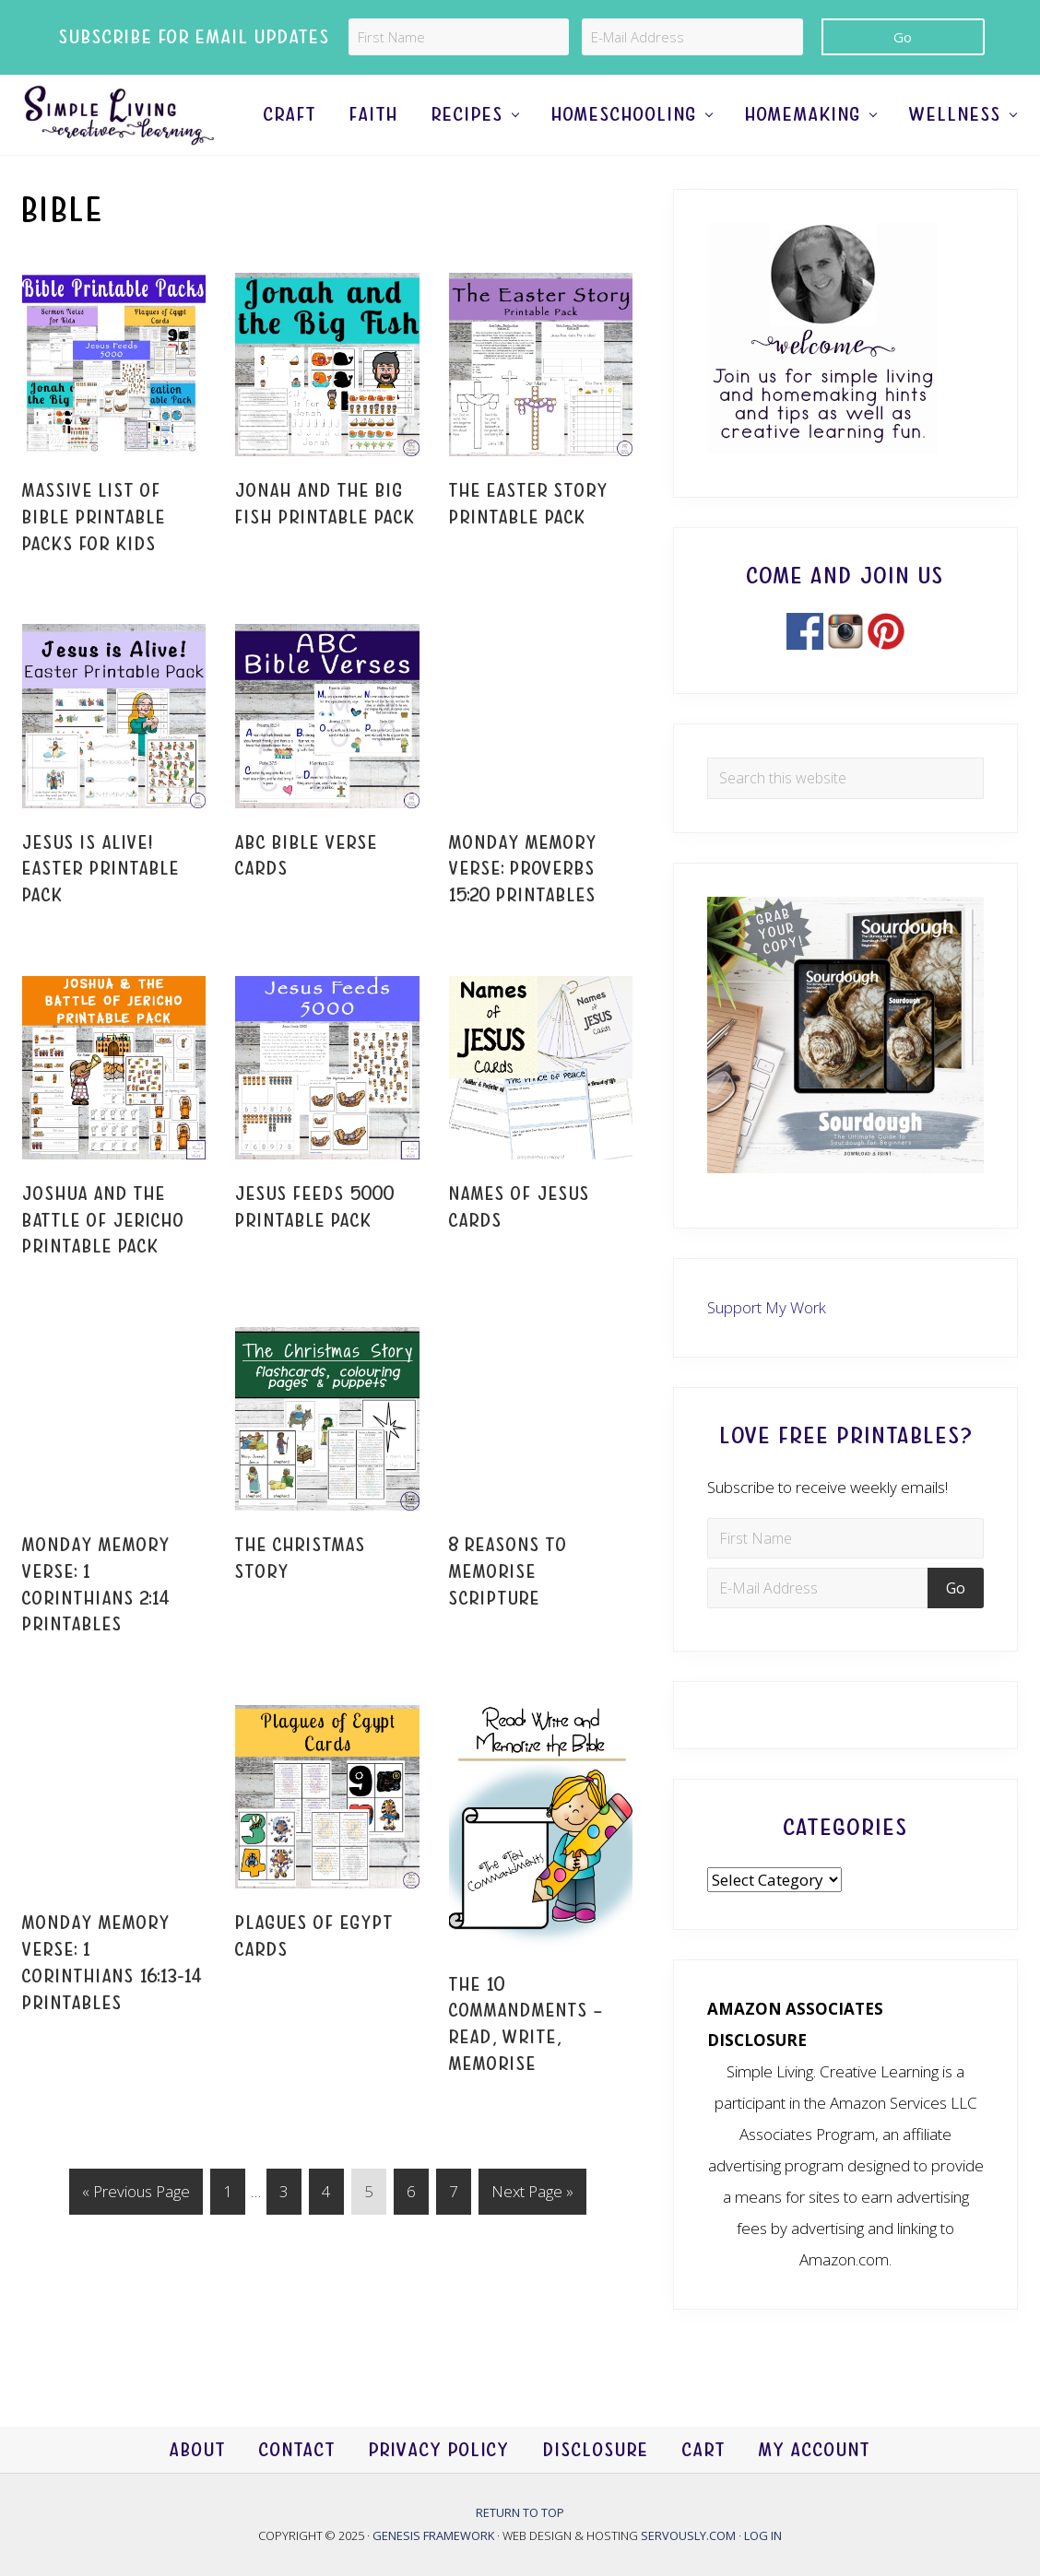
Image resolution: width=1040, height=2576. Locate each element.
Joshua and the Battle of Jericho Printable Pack (103, 1259)
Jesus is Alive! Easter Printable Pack (101, 908)
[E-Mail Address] (692, 36)
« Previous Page (136, 2233)
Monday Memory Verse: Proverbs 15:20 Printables (523, 908)
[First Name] (459, 36)
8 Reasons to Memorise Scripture (508, 1611)
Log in (763, 2535)
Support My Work (766, 1346)
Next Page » (531, 2233)
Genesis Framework (434, 2535)
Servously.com (688, 2535)
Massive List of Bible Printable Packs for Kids (94, 557)
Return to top (520, 2512)
